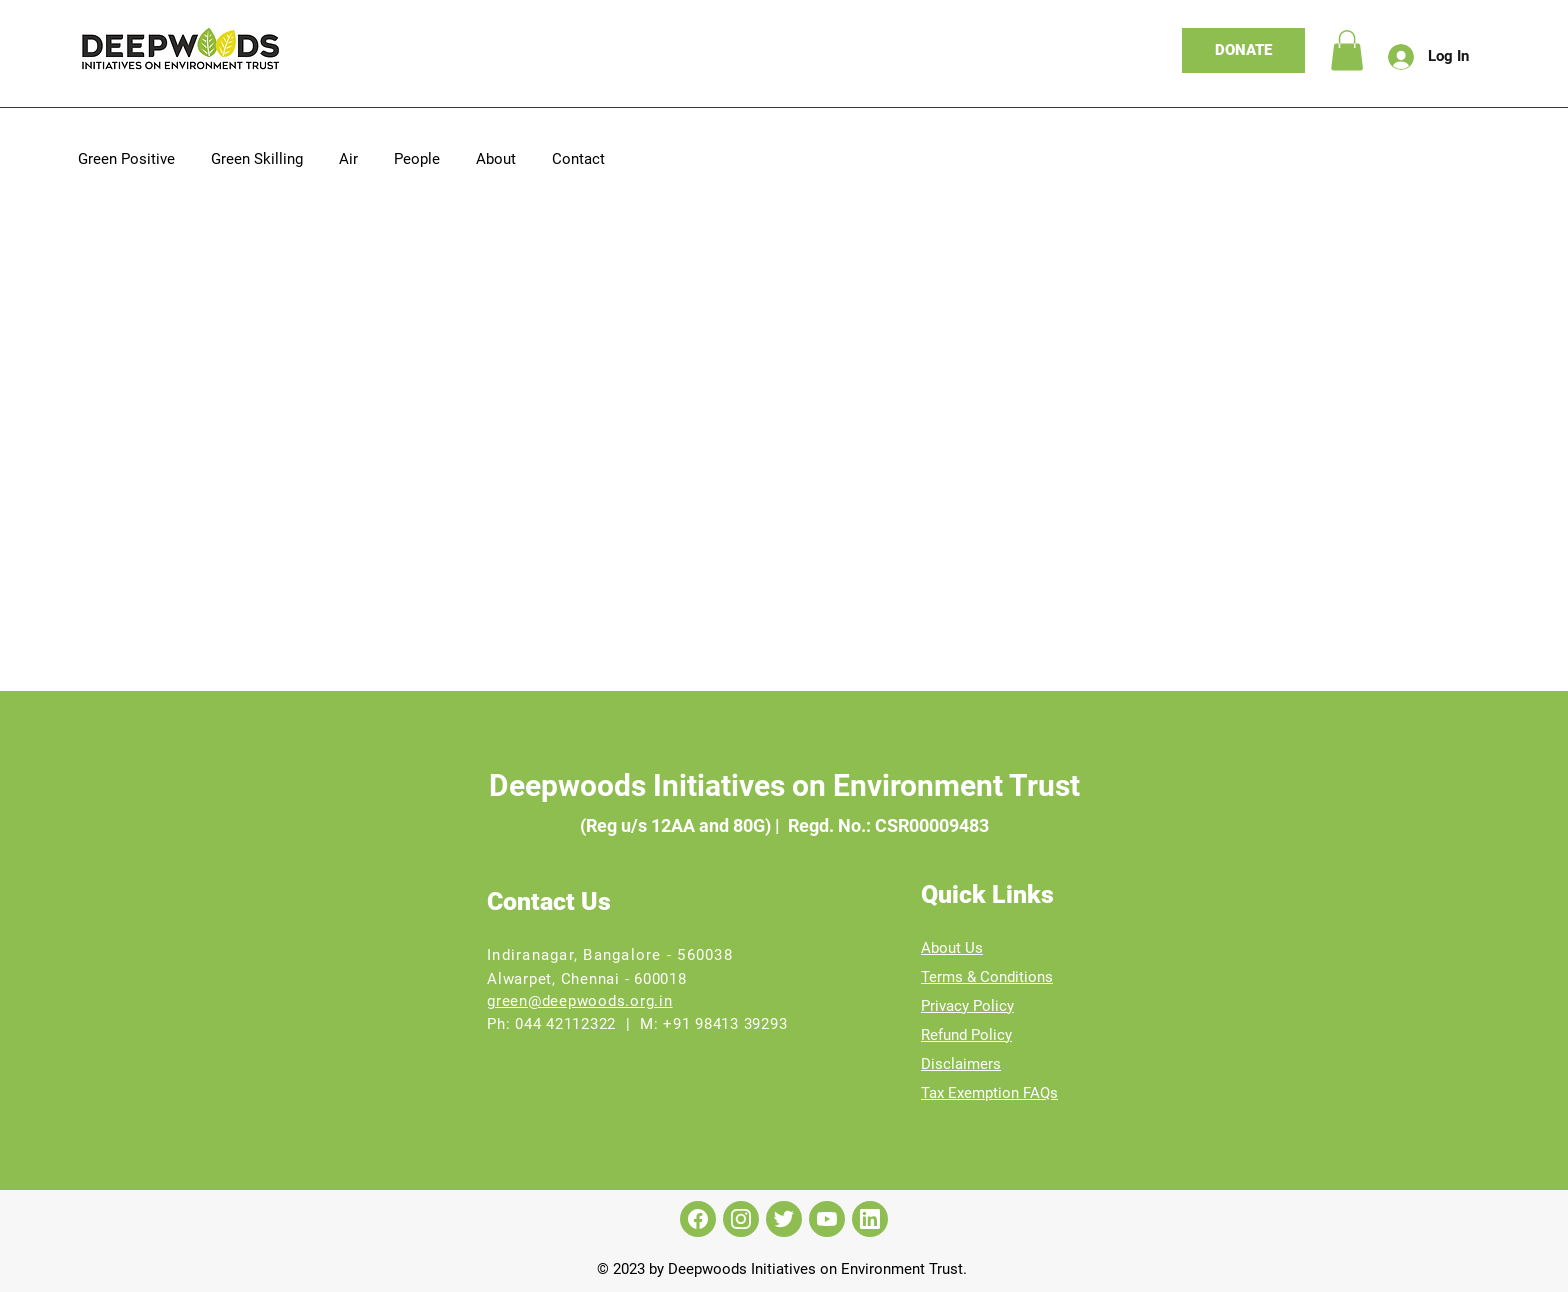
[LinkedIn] (870, 1219)
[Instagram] (741, 1219)
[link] (1347, 50)
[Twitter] (784, 1219)
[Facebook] (698, 1219)
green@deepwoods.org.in (580, 1001)
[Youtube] (827, 1219)
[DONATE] (1243, 50)
